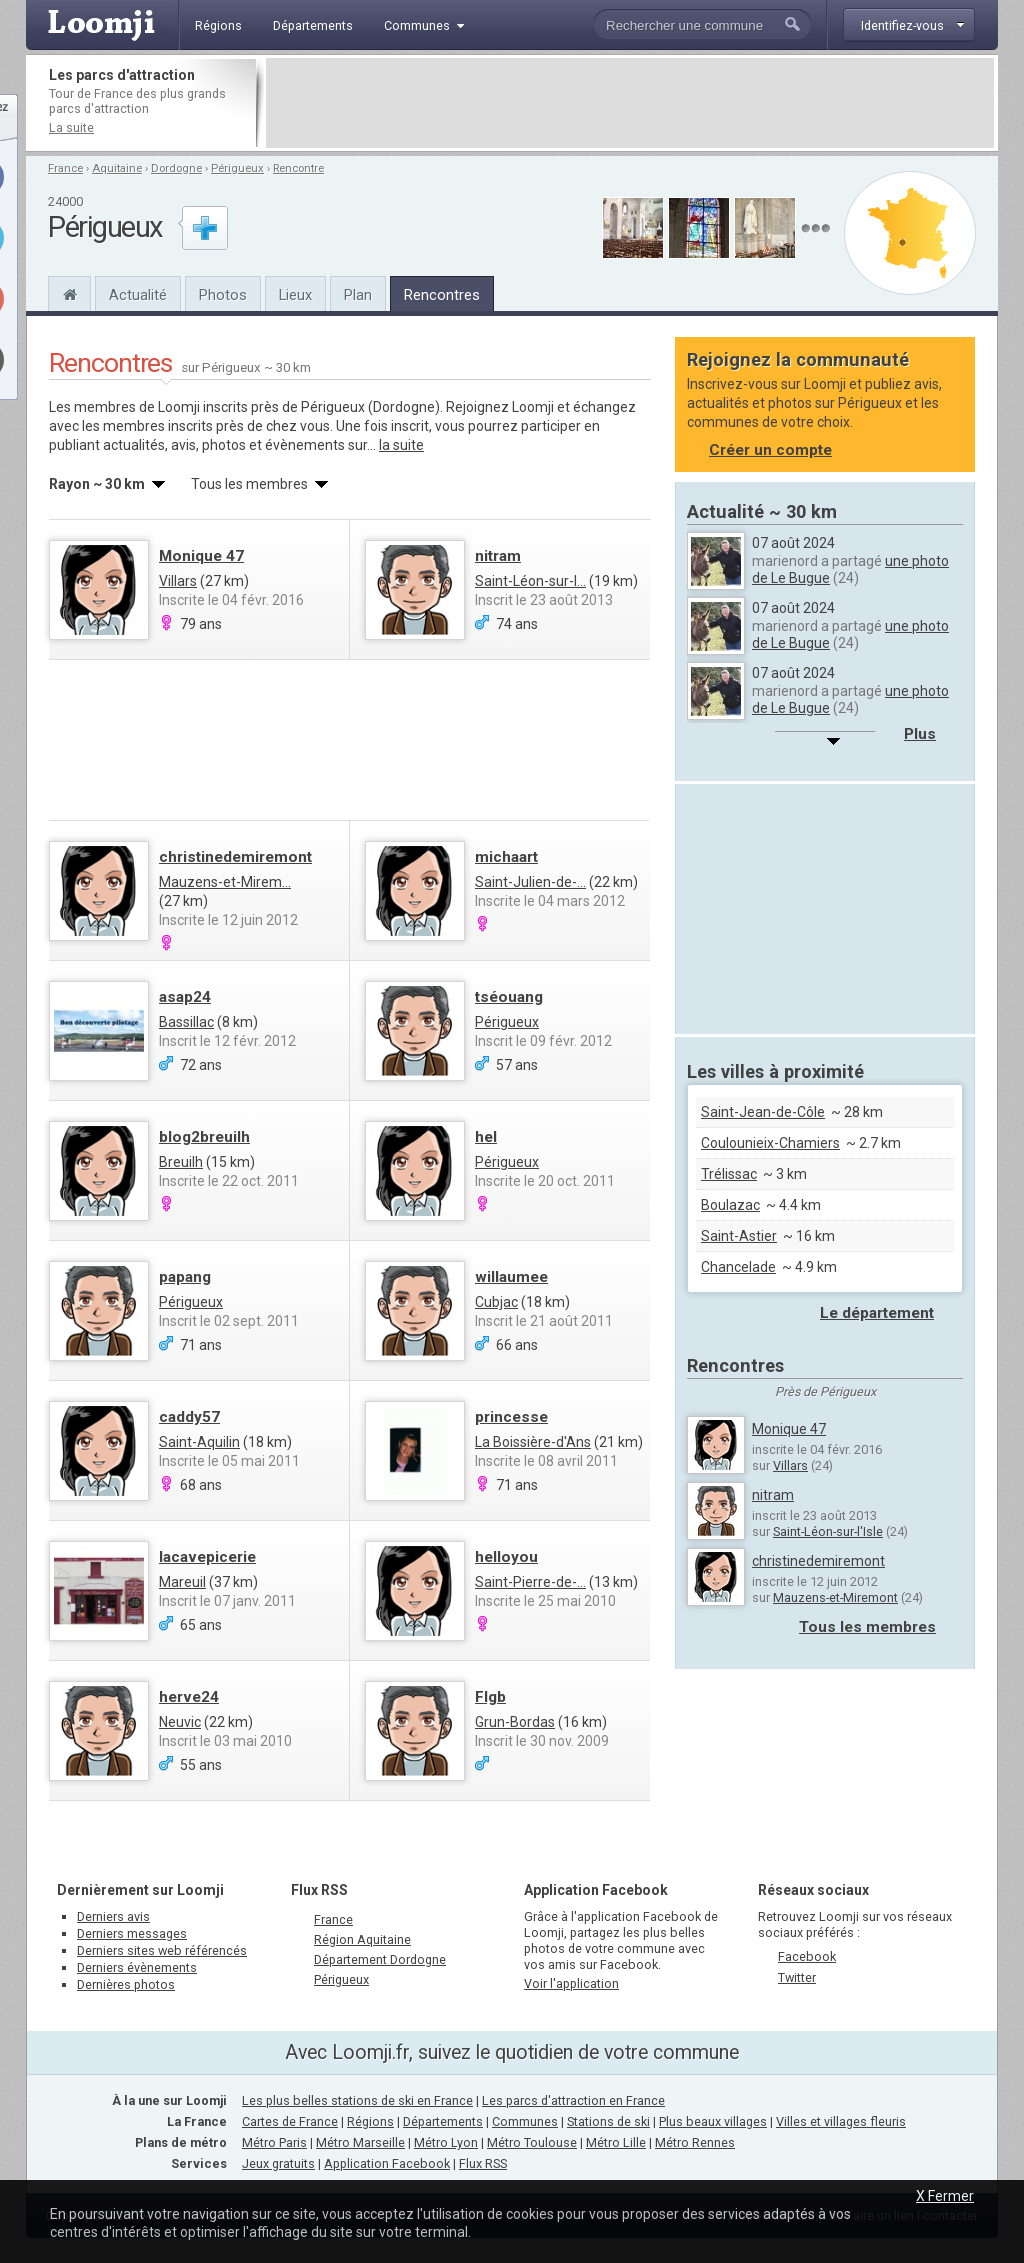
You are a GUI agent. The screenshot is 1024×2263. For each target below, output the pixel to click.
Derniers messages (132, 1933)
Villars (178, 581)
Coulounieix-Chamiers (770, 1143)
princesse (511, 1417)
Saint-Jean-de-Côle (763, 1112)
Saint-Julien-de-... (530, 882)
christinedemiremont (235, 857)
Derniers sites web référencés (162, 1950)
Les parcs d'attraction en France (573, 2100)
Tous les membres (867, 1627)
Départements (443, 2121)
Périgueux (237, 168)
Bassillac (186, 1022)
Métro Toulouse (532, 2142)
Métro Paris (274, 2142)
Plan (358, 295)
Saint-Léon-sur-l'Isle (828, 1531)
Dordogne (176, 168)
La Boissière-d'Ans (533, 1442)
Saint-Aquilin (199, 1442)
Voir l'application (571, 1983)
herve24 (189, 1697)
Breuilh (181, 1162)
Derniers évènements (137, 1967)
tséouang (509, 997)
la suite (401, 445)
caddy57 (189, 1417)
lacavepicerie (207, 1557)
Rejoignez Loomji (500, 407)
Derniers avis (113, 1916)
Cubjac (496, 1302)
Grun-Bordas (515, 1722)
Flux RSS (319, 1890)
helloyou (506, 1557)
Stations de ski (608, 2121)
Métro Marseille (360, 2142)
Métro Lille (616, 2142)
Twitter (797, 1977)
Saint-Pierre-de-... (530, 1582)
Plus (920, 734)
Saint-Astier (739, 1236)
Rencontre (298, 168)
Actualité (138, 295)
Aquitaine (117, 168)
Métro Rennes (695, 2142)
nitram (498, 556)
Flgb (490, 1697)
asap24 (185, 997)
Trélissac (729, 1174)
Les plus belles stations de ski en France (357, 2100)
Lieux (295, 295)
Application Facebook (387, 2163)
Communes (525, 2121)
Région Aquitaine (362, 1939)
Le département (877, 1313)
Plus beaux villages (713, 2121)
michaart (506, 857)
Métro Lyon (446, 2142)
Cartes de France (290, 2121)
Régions (370, 2121)
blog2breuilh (204, 1137)
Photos (223, 295)
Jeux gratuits (278, 2163)
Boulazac (730, 1205)
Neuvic (180, 1722)
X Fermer (945, 2196)
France (65, 168)
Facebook (807, 1956)
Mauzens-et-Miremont (835, 1597)
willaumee (511, 1277)
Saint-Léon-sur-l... (530, 581)
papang (185, 1277)
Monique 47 (201, 556)
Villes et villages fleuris (841, 2121)
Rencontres (442, 295)
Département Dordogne (380, 1959)
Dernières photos (126, 1984)
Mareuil (182, 1582)
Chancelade (738, 1267)
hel (486, 1137)
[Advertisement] (630, 103)
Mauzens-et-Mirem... (225, 882)
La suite (71, 127)
